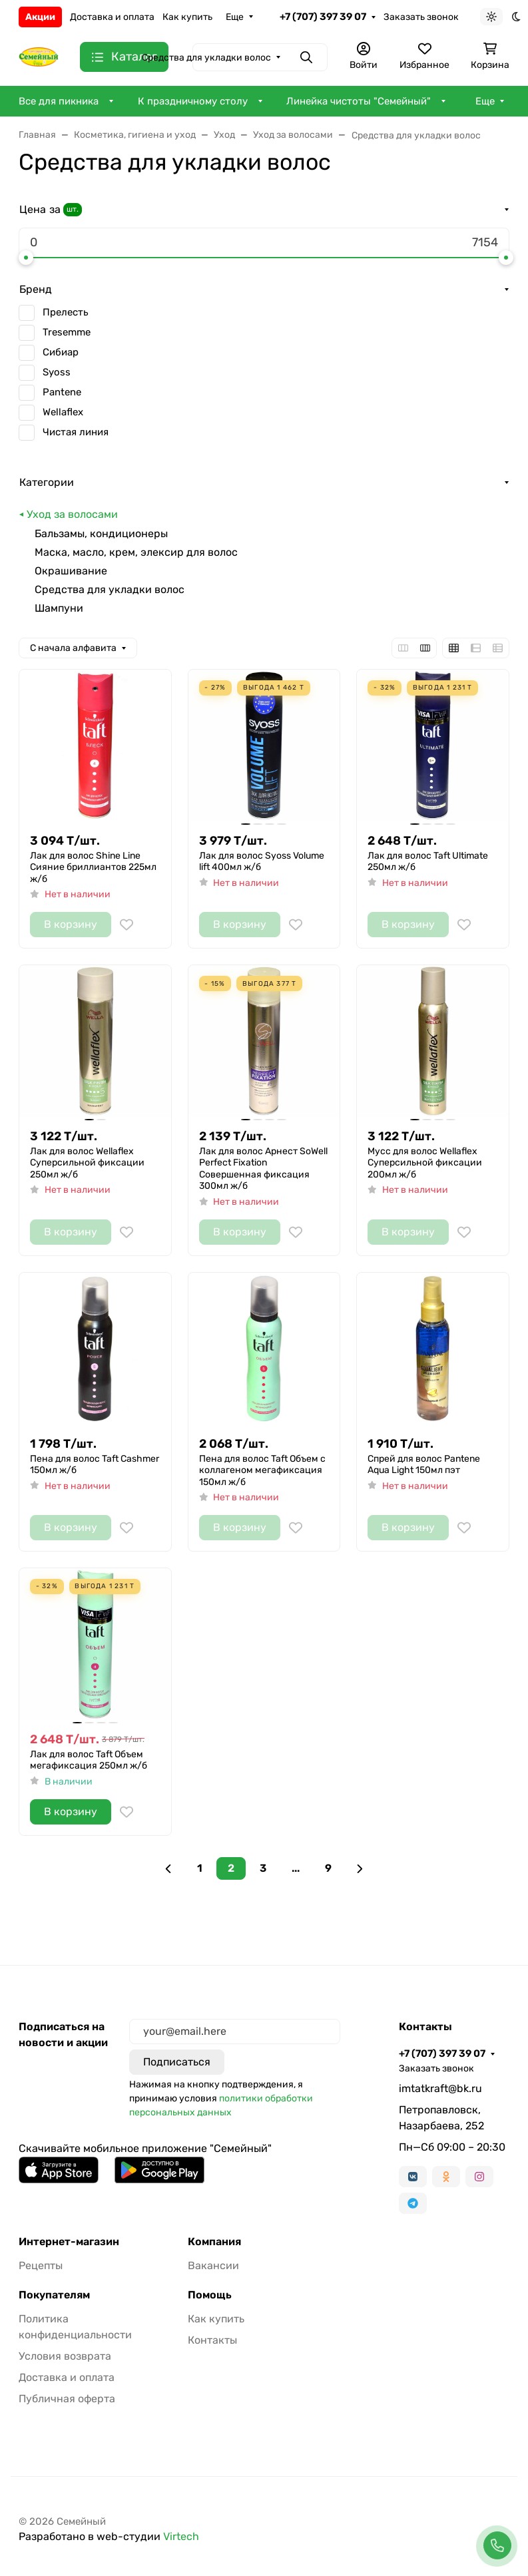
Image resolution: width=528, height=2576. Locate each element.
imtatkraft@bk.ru (440, 2088)
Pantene (62, 392)
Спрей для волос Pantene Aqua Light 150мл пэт (424, 1464)
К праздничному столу (193, 101)
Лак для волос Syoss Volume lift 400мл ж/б (261, 861)
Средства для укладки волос (109, 589)
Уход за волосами (72, 514)
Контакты (212, 2340)
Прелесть (65, 312)
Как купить (187, 17)
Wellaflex (63, 412)
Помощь (210, 2295)
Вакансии (213, 2265)
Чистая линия (76, 432)
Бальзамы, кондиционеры (101, 533)
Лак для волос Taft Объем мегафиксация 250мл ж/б (88, 1760)
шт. (73, 209)
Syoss (57, 372)
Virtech (181, 2536)
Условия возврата (65, 2356)
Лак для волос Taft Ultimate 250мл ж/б (428, 861)
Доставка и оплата (112, 17)
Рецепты (41, 2265)
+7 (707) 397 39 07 (323, 17)
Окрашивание (71, 570)
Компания (214, 2242)
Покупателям (54, 2295)
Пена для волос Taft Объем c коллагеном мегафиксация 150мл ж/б (262, 1470)
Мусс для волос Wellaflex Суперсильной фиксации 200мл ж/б (425, 1163)
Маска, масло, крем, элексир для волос (136, 552)
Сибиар (61, 352)
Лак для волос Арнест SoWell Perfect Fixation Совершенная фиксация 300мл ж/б (263, 1169)
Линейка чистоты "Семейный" (358, 101)
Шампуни (59, 608)
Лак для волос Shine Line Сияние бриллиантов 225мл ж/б (93, 867)
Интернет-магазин (69, 2242)
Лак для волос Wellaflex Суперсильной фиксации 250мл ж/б (87, 1163)
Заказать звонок (421, 17)
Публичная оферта (67, 2398)
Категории (46, 482)
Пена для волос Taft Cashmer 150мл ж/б (94, 1464)
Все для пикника (59, 101)
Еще (235, 17)
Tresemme (67, 332)
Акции (40, 17)
